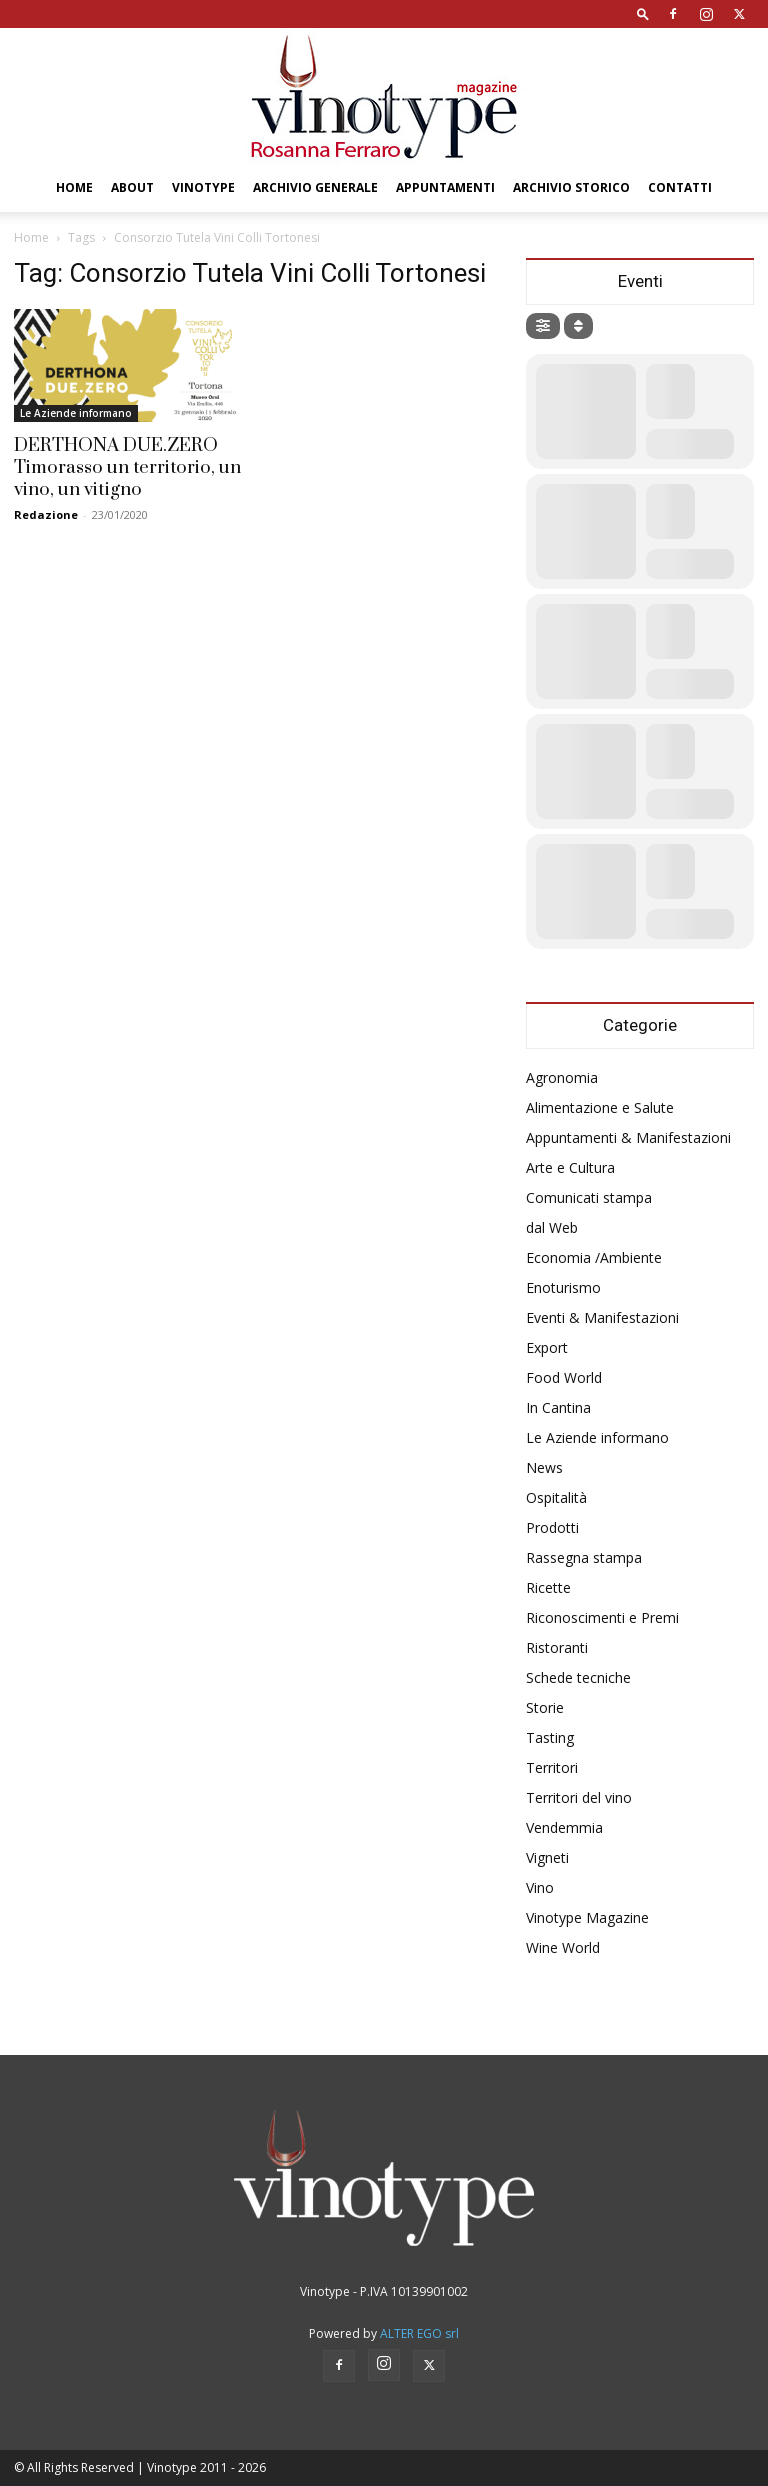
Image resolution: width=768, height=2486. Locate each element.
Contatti (680, 187)
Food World (564, 1377)
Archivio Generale (315, 187)
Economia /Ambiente (594, 1257)
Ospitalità (556, 1497)
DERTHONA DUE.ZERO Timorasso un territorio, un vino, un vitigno (127, 467)
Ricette (548, 1587)
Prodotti (552, 1527)
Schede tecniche (578, 1677)
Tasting (550, 1737)
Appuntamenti (445, 187)
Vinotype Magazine (587, 1917)
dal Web (552, 1227)
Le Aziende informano (76, 413)
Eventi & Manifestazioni (602, 1317)
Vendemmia (564, 1827)
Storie (545, 1707)
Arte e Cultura (570, 1167)
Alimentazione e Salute (600, 1107)
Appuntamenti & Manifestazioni (628, 1137)
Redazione (46, 514)
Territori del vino (579, 1797)
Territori (552, 1767)
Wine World (563, 1947)
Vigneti (547, 1857)
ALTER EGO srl (419, 2333)
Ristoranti (557, 1647)
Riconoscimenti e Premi (602, 1617)
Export (547, 1347)
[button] (643, 13)
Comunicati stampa (589, 1197)
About (132, 187)
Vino (540, 1887)
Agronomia (562, 1077)
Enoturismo (563, 1287)
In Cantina (558, 1407)
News (544, 1467)
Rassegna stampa (584, 1557)
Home (74, 187)
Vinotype (203, 187)
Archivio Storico (571, 187)
